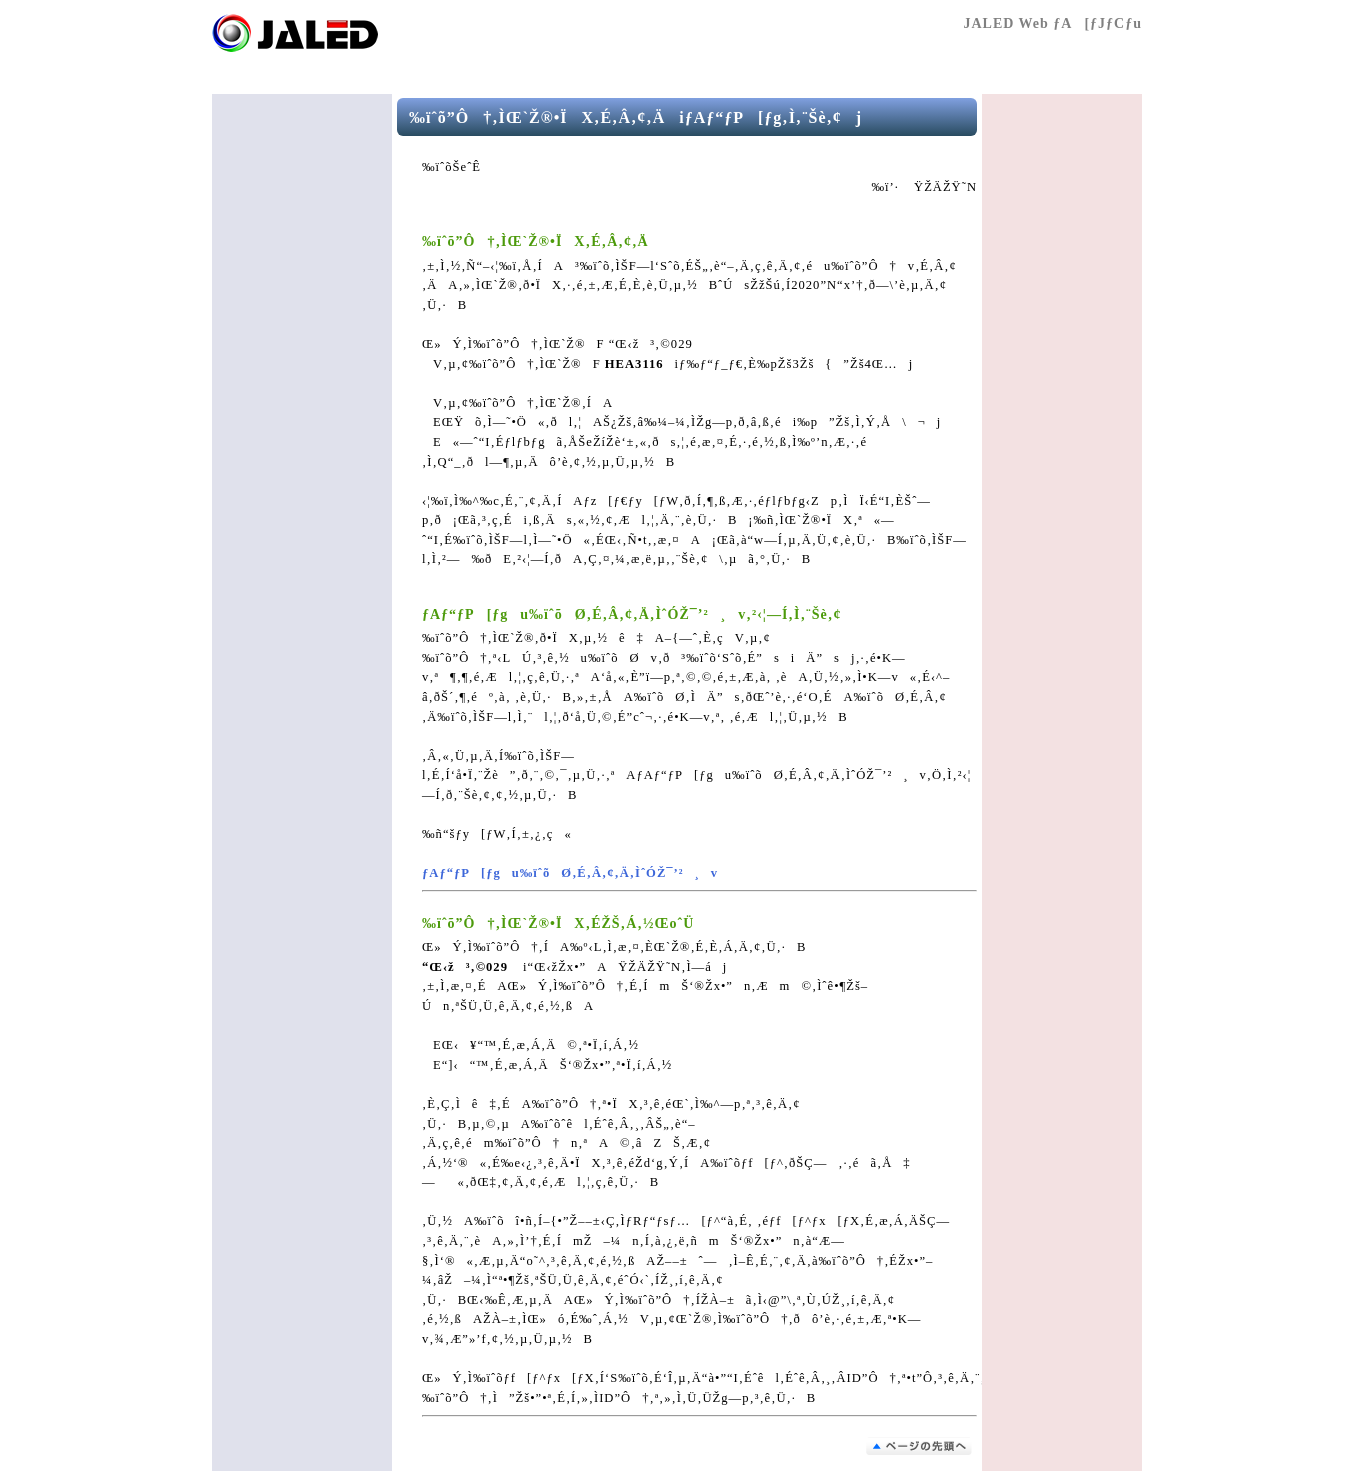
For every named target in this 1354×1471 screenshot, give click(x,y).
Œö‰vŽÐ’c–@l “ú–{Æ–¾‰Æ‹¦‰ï (332, 33)
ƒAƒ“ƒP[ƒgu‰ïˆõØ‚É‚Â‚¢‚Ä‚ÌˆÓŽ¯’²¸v (570, 873)
